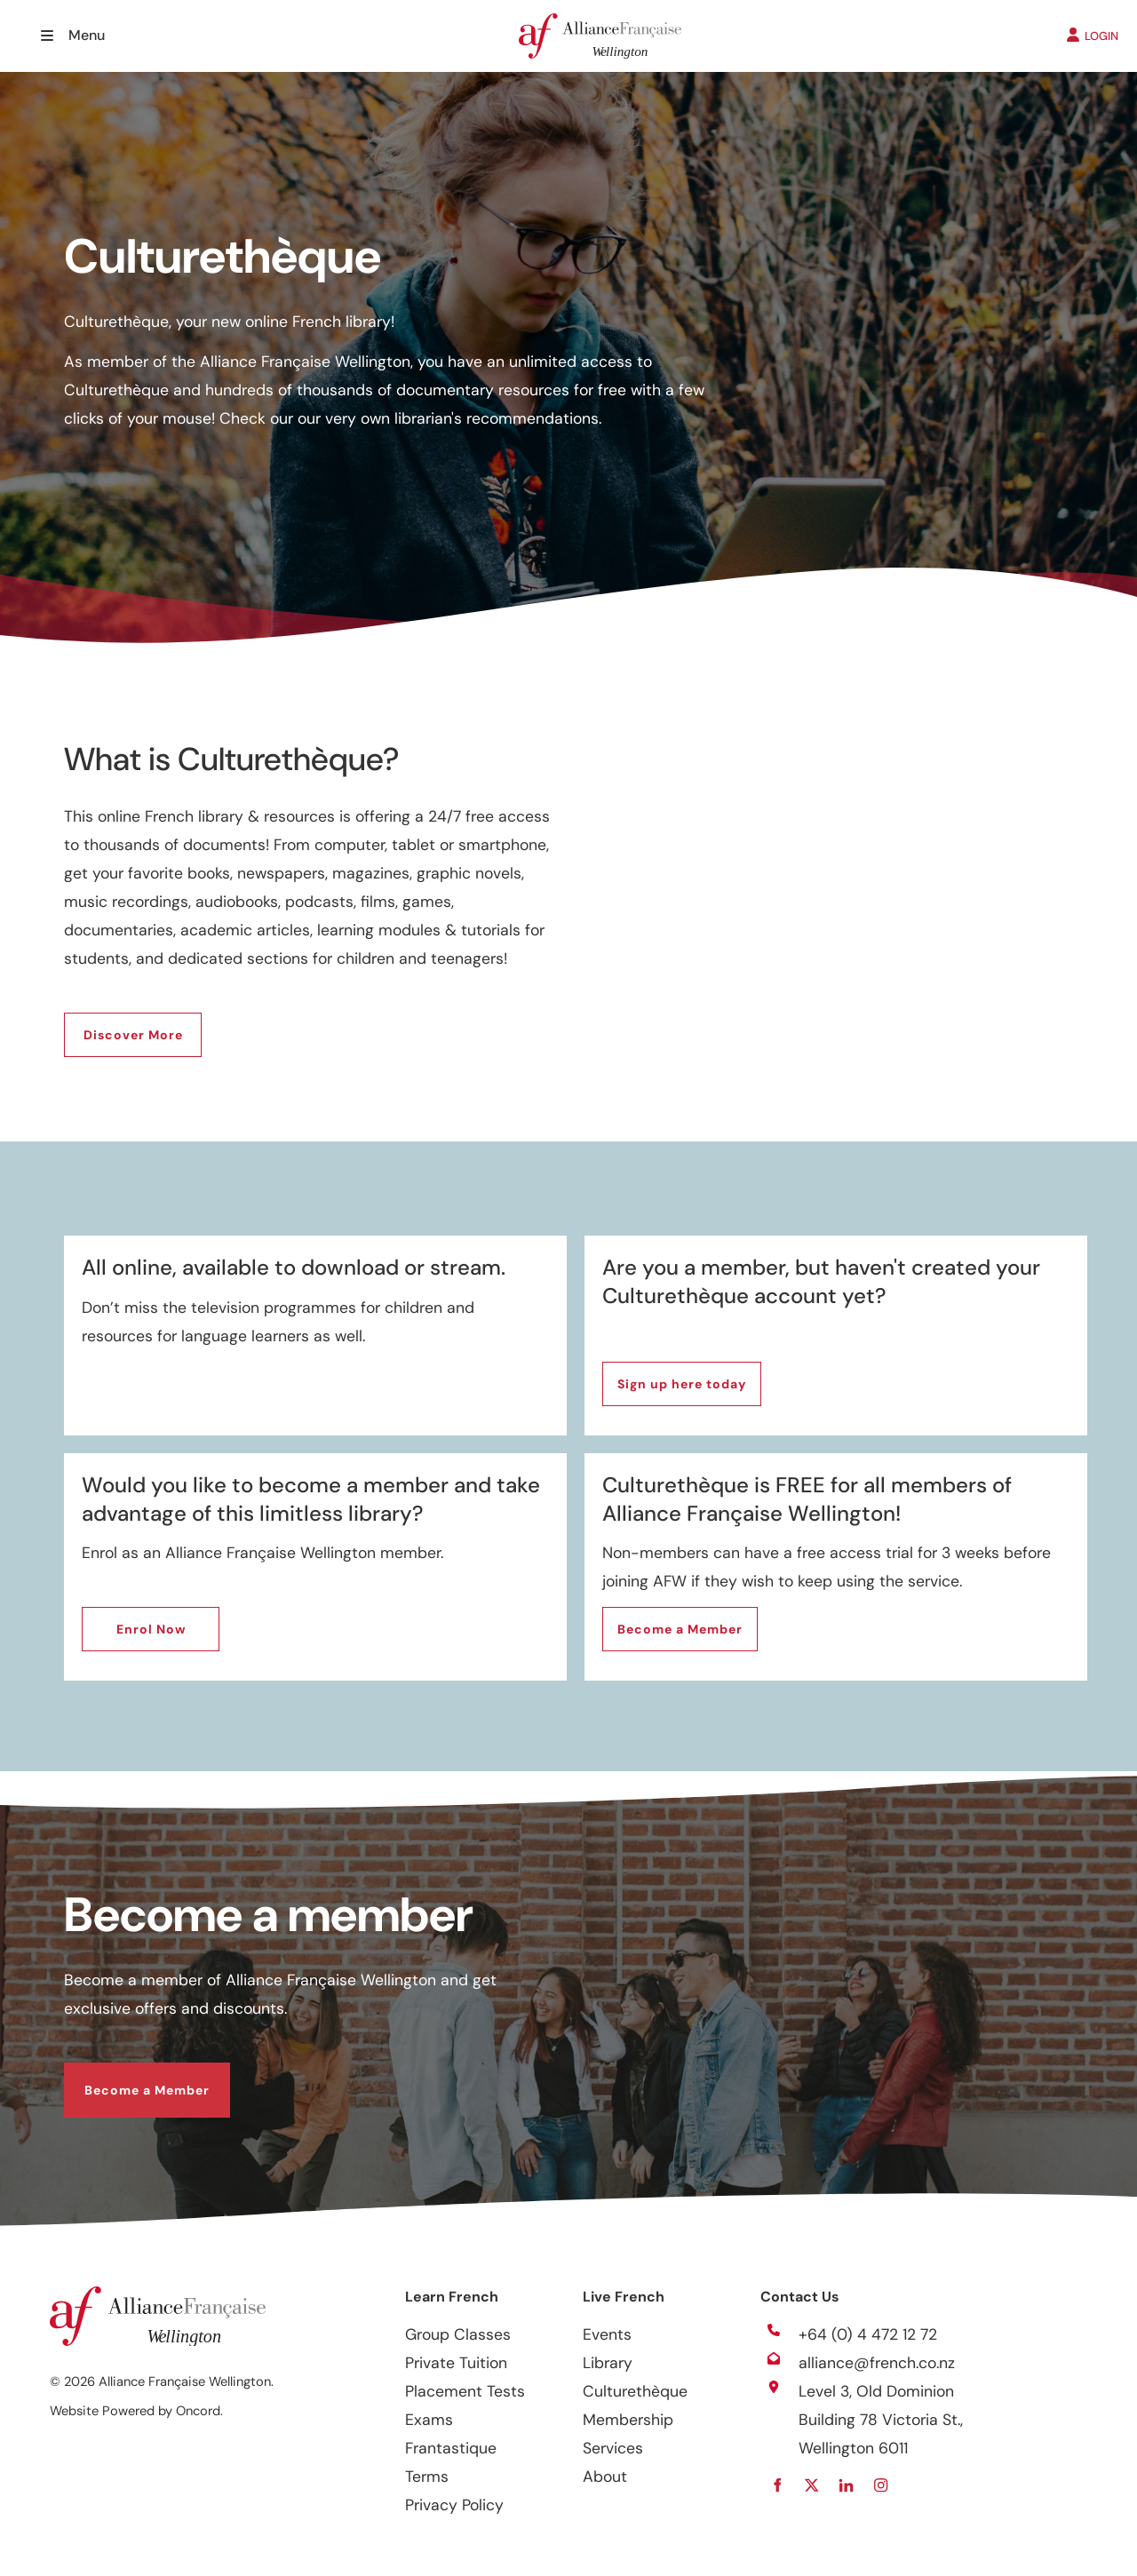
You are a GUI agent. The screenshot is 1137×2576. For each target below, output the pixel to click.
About (605, 2476)
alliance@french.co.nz (877, 2363)
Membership (628, 2419)
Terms (427, 2476)
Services (613, 2448)
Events (607, 2334)
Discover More (113, 1027)
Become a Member (665, 1621)
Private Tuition (456, 2363)
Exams (429, 2419)
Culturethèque (635, 2391)
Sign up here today (666, 1376)
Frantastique (451, 2448)
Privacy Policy (454, 2505)
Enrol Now (116, 1621)
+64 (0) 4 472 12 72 (868, 2334)
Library (607, 2363)
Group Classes (458, 2334)
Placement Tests (465, 2391)
